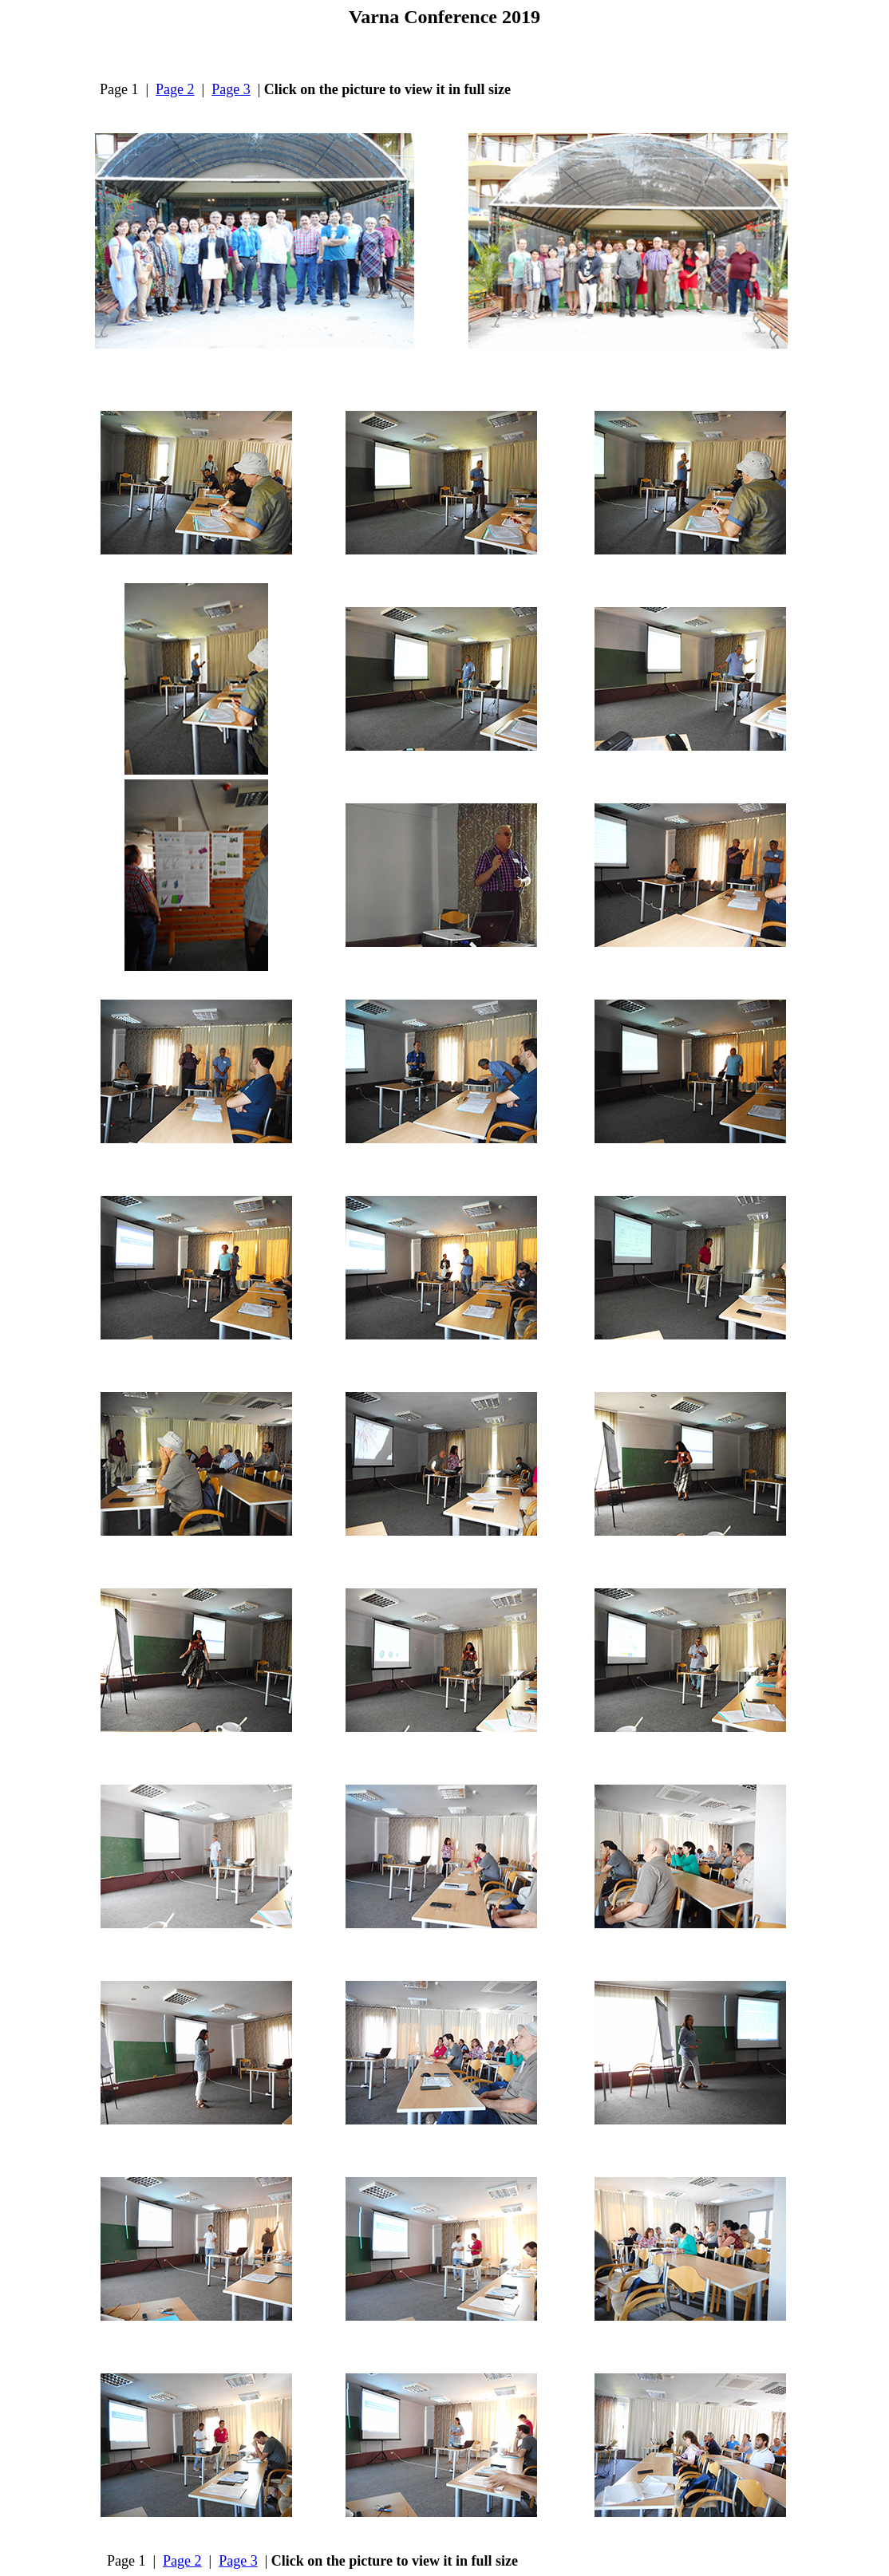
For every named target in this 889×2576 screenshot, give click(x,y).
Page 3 (231, 89)
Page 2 (175, 89)
